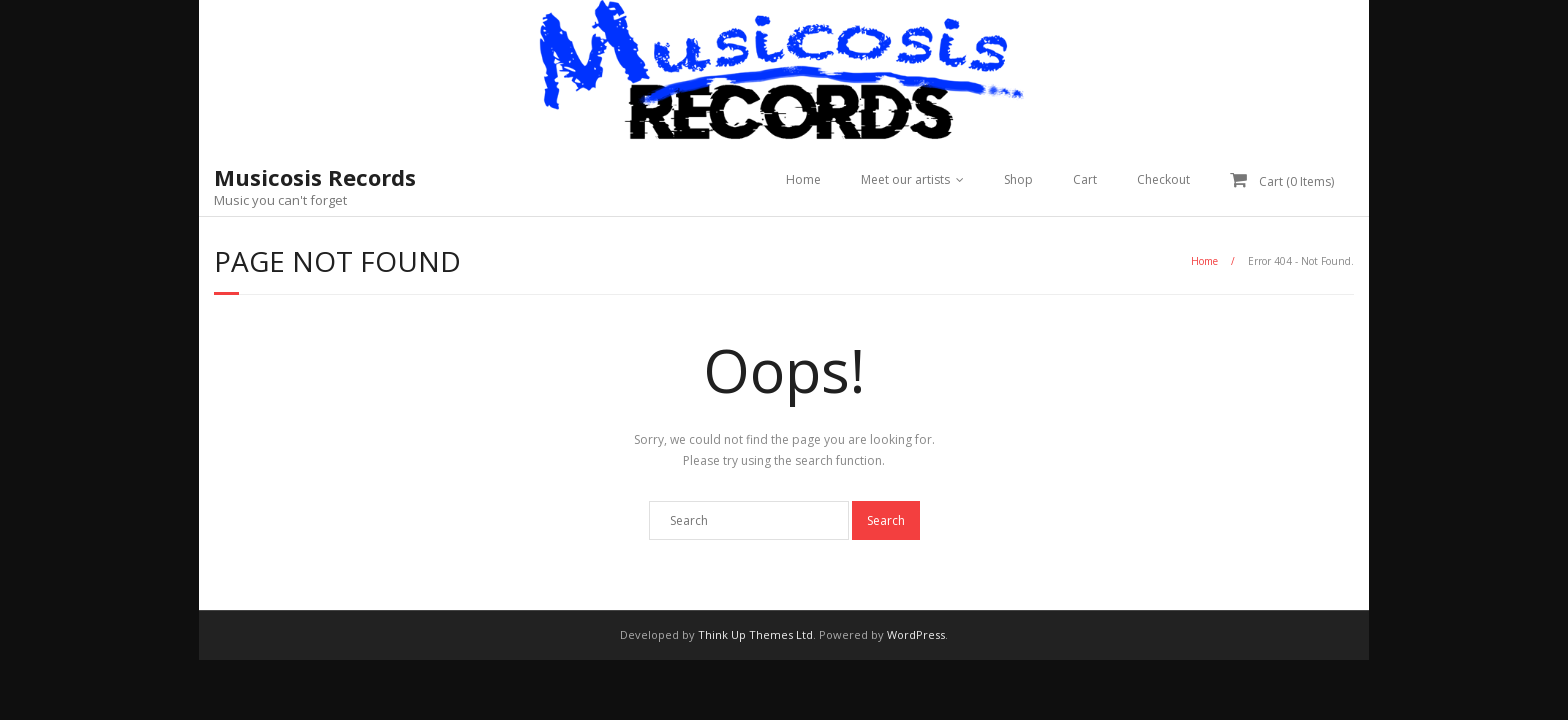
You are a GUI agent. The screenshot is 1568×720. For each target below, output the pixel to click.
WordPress (916, 634)
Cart (1085, 179)
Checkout (1163, 179)
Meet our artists (905, 179)
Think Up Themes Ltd (755, 634)
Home (803, 179)
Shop (1018, 179)
